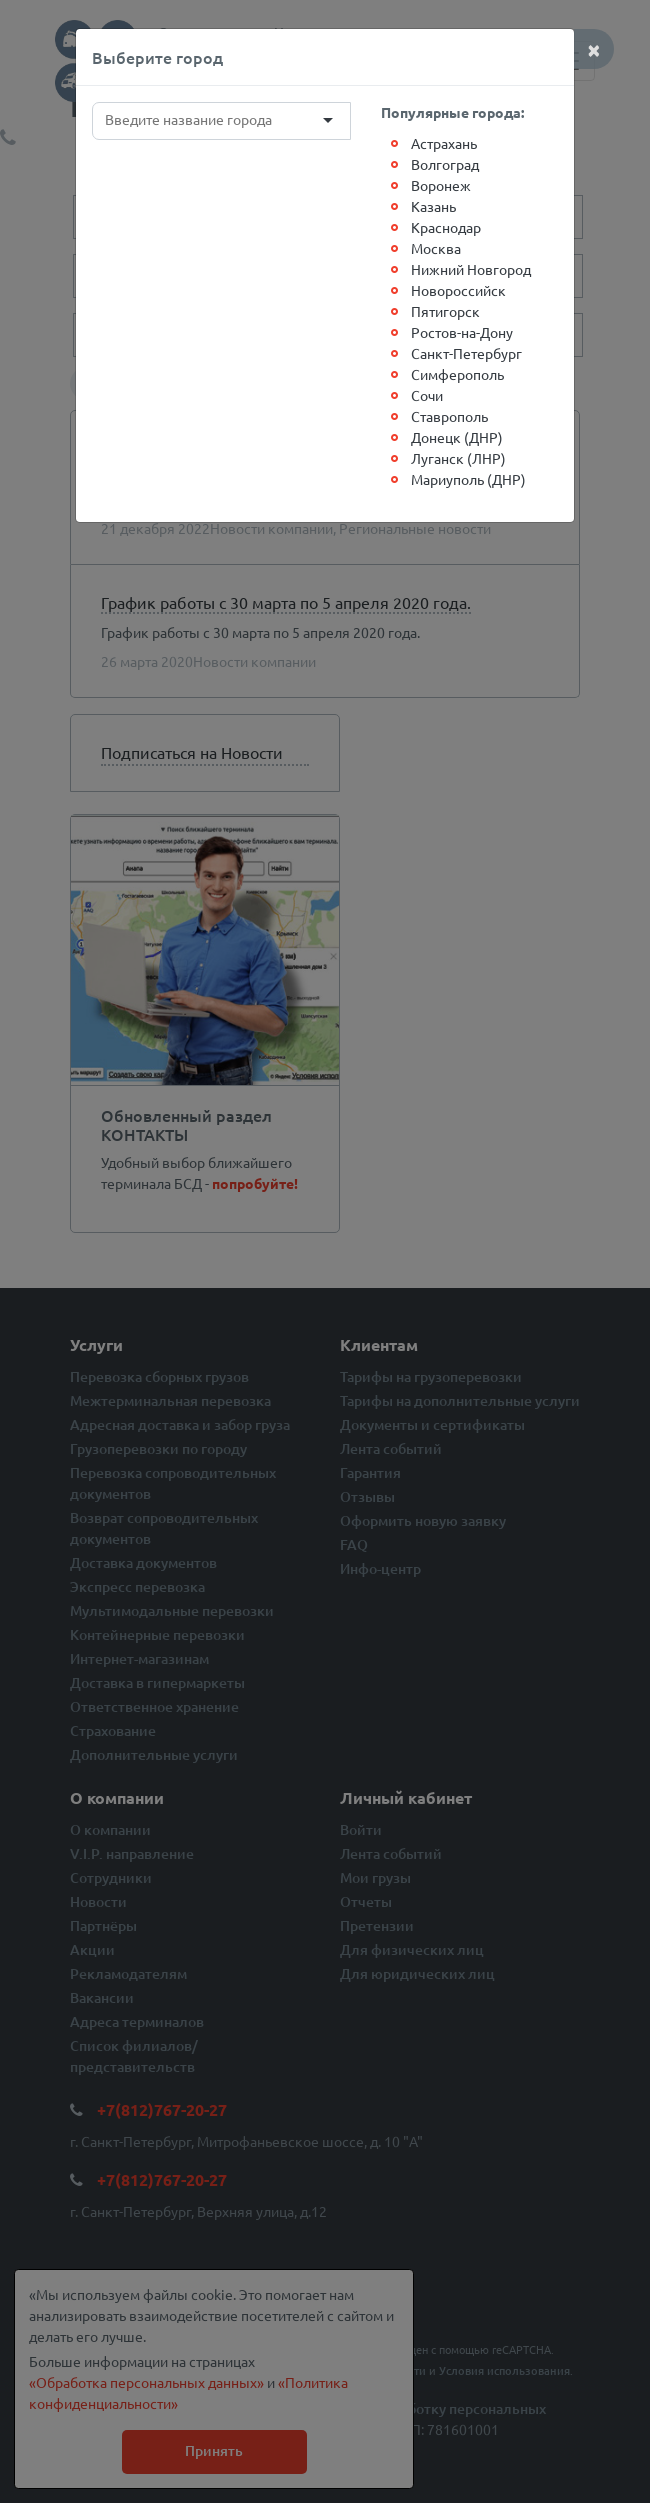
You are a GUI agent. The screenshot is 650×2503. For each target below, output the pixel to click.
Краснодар (446, 227)
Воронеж (441, 185)
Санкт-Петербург (466, 353)
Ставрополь (449, 416)
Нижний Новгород (471, 269)
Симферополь (457, 374)
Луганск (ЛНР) (458, 458)
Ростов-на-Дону (462, 332)
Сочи (427, 395)
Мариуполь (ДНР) (468, 479)
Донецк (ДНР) (457, 437)
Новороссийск (458, 290)
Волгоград (445, 164)
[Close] (594, 49)
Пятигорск (445, 311)
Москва (436, 248)
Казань (433, 206)
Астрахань (444, 143)
